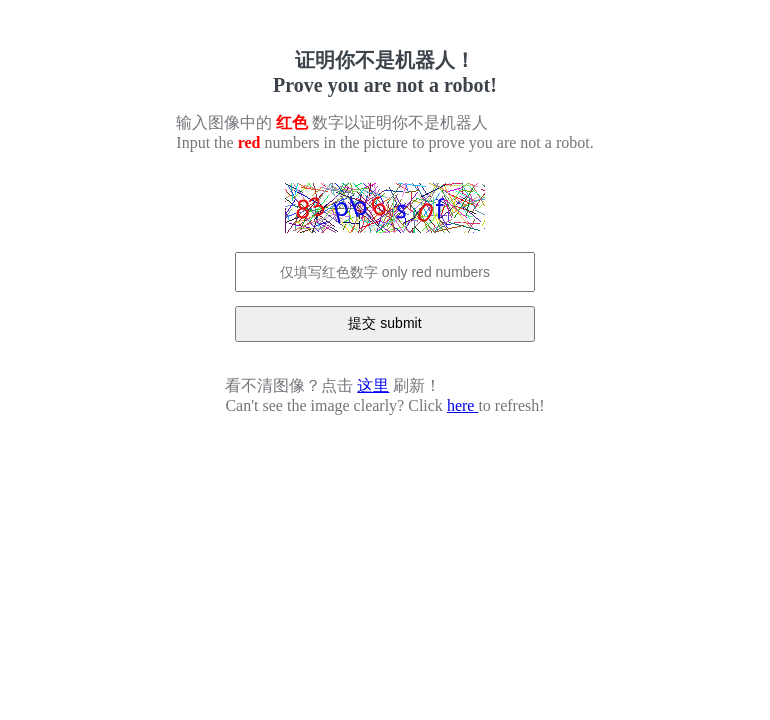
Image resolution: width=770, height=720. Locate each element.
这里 (373, 385)
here (463, 405)
